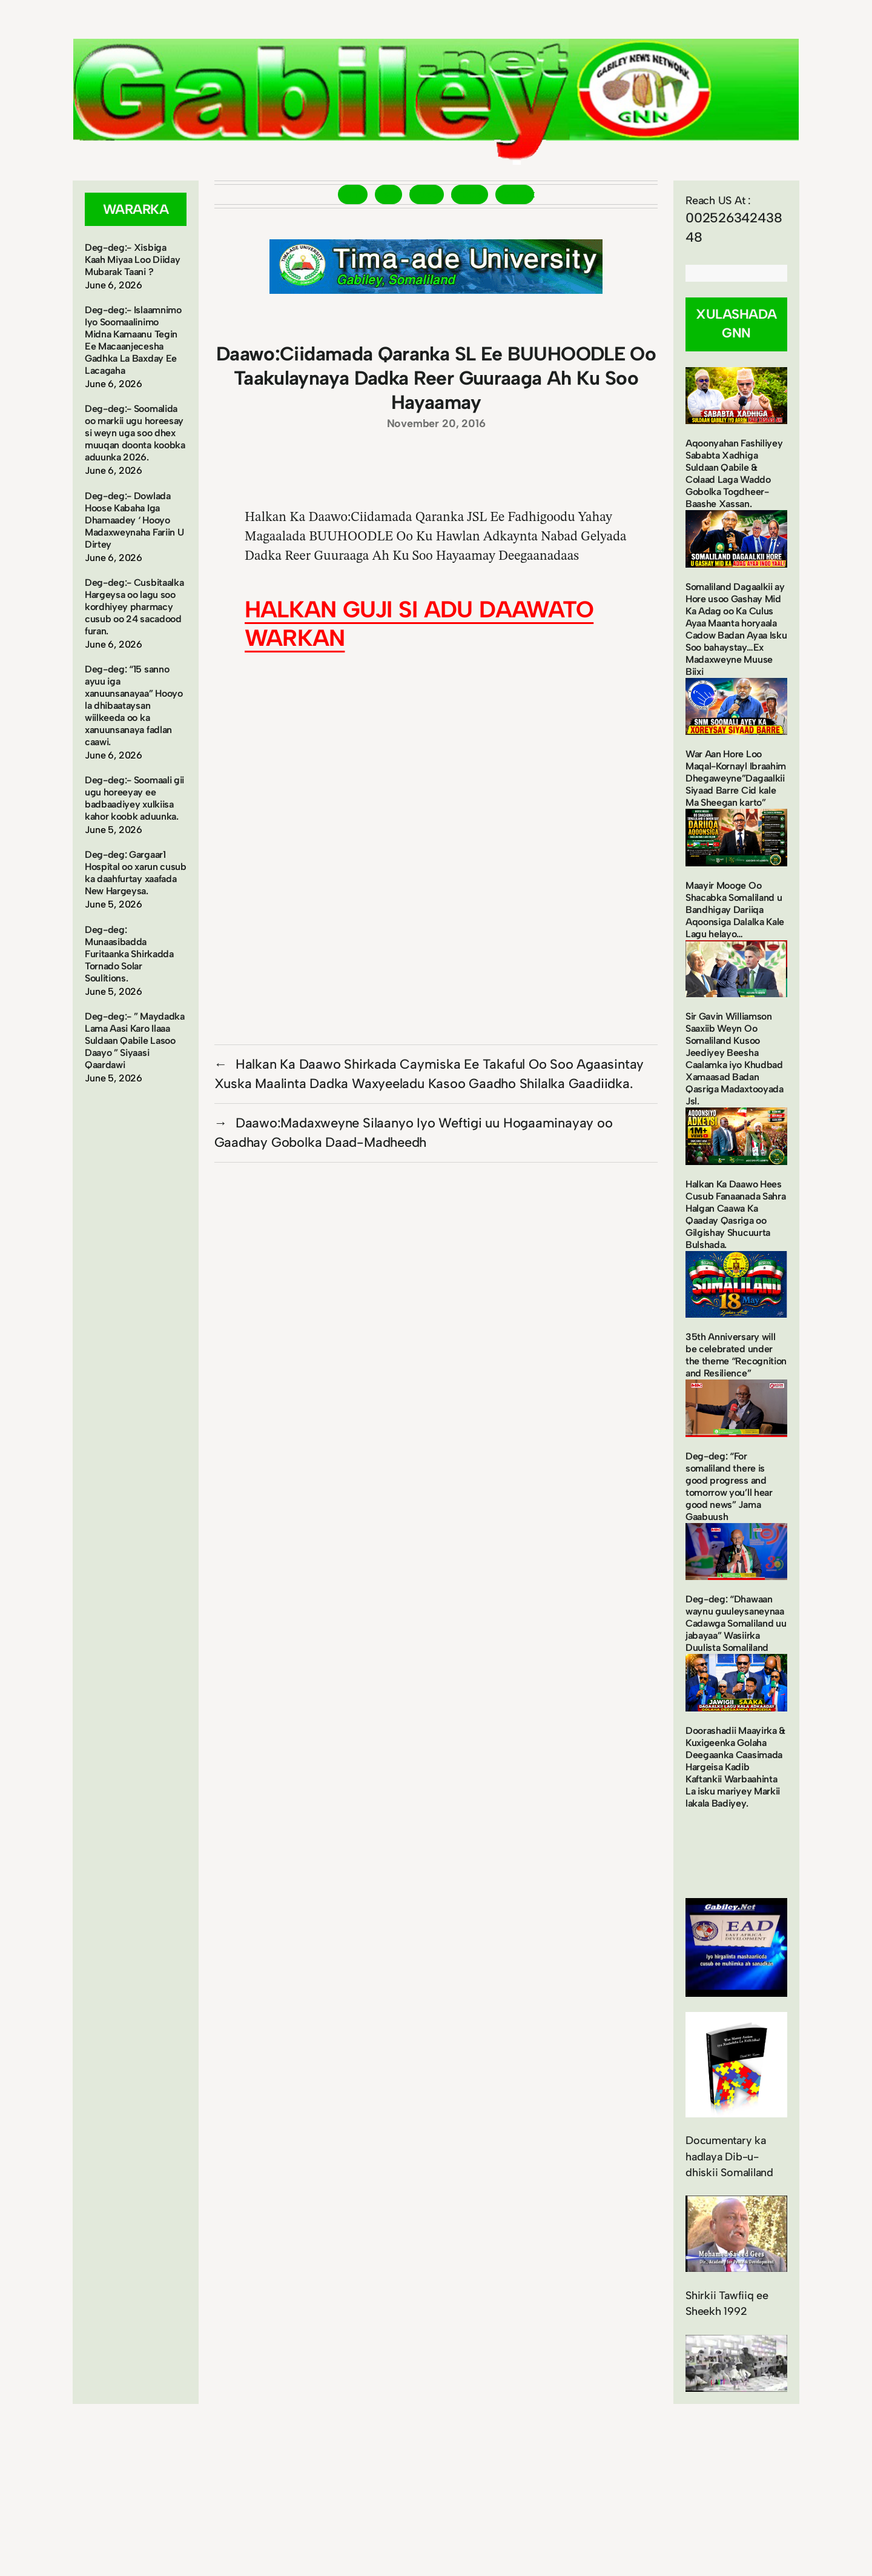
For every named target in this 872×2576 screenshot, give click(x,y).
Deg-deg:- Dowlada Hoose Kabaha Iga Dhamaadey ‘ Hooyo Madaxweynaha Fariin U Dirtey (134, 520)
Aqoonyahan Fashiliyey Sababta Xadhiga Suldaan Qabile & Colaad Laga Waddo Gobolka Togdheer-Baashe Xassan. (733, 473)
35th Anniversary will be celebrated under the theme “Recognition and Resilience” (736, 1355)
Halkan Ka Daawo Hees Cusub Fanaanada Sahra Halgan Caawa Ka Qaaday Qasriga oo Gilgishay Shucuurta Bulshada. (735, 1214)
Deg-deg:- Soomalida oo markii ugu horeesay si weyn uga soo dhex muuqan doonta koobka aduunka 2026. (135, 433)
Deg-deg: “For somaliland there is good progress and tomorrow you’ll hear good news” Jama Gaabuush (729, 1486)
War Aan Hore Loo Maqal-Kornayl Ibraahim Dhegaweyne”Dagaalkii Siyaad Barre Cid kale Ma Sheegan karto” (735, 778)
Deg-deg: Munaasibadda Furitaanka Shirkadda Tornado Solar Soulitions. (129, 954)
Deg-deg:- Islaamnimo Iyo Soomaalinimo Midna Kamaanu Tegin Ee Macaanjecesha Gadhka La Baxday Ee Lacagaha (133, 340)
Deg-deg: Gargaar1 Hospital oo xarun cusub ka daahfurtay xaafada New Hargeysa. (136, 873)
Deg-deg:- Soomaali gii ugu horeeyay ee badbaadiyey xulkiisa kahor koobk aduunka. (134, 798)
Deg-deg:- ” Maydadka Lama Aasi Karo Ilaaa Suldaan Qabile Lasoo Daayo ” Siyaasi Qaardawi (135, 1041)
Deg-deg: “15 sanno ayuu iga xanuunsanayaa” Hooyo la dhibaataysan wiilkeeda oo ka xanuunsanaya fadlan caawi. (134, 705)
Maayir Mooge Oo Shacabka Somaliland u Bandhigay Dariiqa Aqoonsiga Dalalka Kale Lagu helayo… (734, 910)
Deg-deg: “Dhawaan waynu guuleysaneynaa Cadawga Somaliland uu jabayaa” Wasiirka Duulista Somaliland (735, 1623)
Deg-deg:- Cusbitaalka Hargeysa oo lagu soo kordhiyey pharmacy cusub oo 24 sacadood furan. (134, 607)
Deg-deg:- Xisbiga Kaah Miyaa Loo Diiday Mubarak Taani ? (132, 259)
